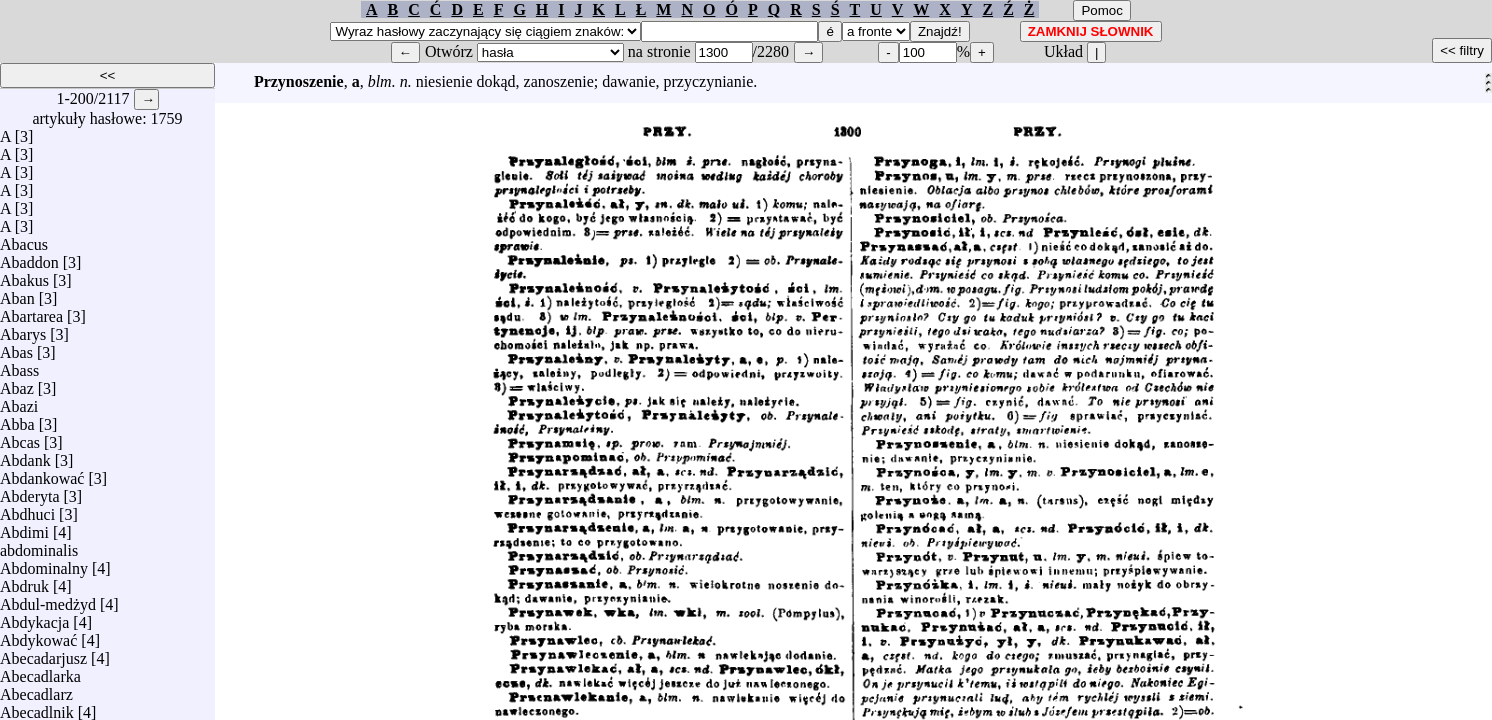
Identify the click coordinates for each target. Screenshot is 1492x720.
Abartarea (31, 311)
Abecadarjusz (43, 653)
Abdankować (42, 473)
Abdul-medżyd (48, 599)
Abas (16, 347)
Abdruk (24, 581)
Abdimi (24, 527)
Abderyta (30, 491)
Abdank (25, 455)
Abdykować (38, 635)
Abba (17, 419)
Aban (17, 293)
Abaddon (29, 257)
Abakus (24, 275)
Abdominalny (44, 563)
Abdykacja (34, 617)
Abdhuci (27, 509)
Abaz (17, 383)
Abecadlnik (37, 707)
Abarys (23, 329)
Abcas (20, 437)
